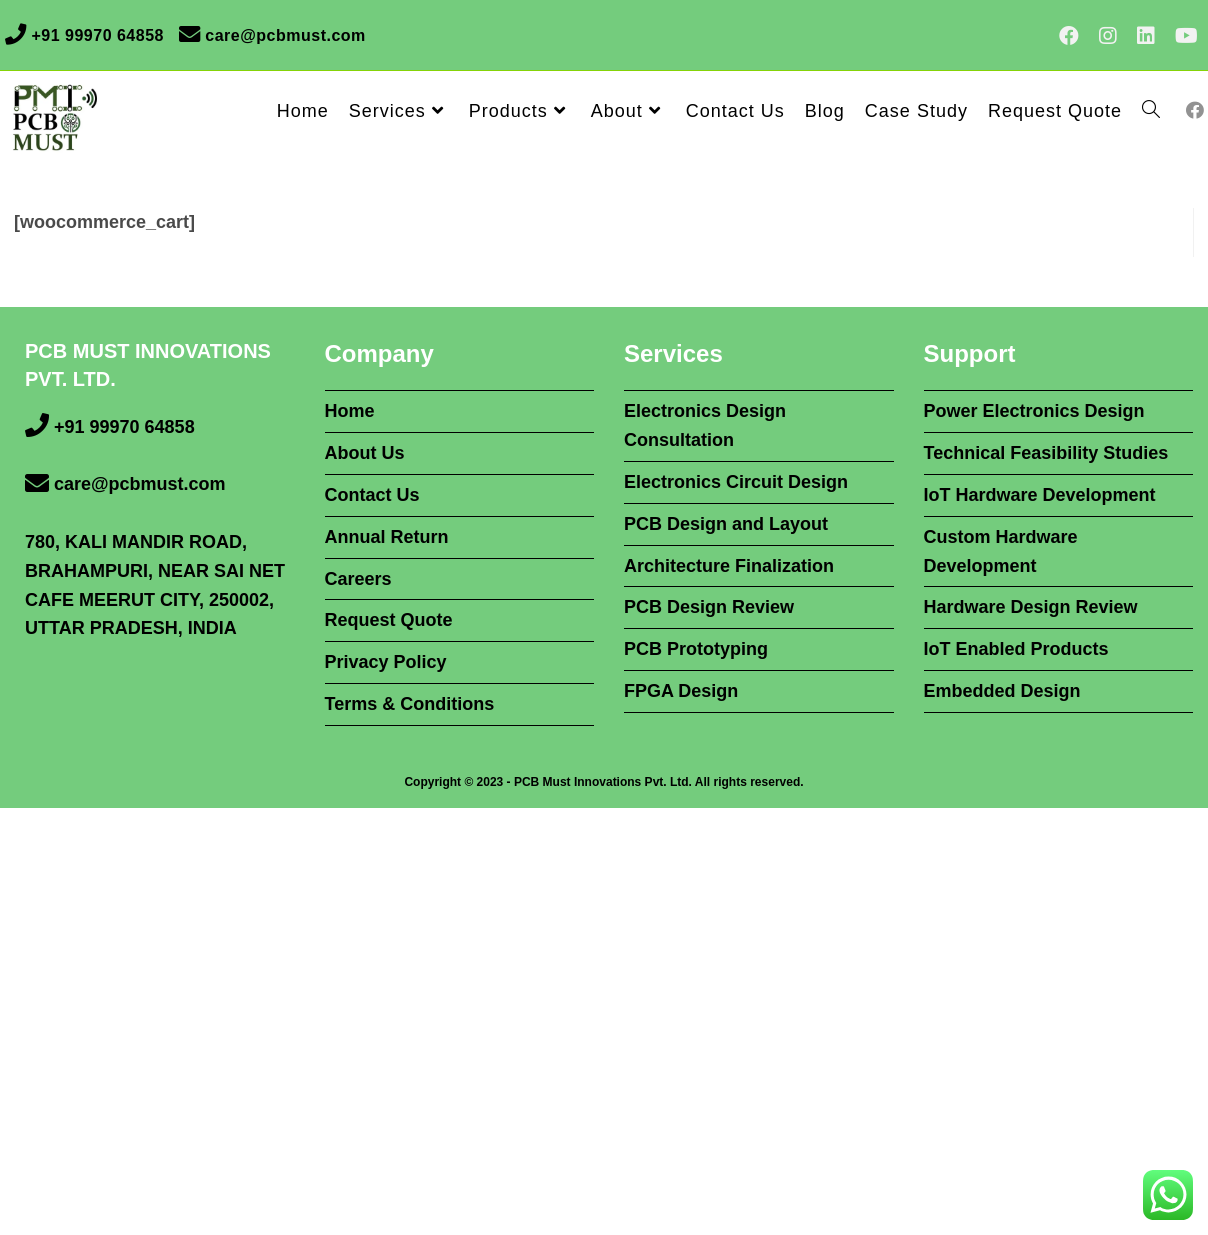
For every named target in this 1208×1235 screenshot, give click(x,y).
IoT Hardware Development (1040, 495)
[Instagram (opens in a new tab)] (1108, 36)
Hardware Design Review (1031, 607)
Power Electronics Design (1034, 411)
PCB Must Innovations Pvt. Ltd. (603, 782)
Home (350, 411)
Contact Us (372, 495)
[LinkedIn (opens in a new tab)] (1146, 36)
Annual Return (387, 537)
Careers (358, 579)
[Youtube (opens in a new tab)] (1181, 36)
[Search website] (1151, 111)
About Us (365, 453)
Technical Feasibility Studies (1046, 453)
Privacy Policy (386, 662)
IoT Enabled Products (1016, 649)
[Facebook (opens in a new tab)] (1069, 36)
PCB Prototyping (696, 649)
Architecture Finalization (729, 566)
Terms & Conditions (410, 704)
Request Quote (389, 620)
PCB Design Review (709, 607)
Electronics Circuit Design (736, 482)
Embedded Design (1002, 691)
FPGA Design (681, 691)
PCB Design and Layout (726, 524)
